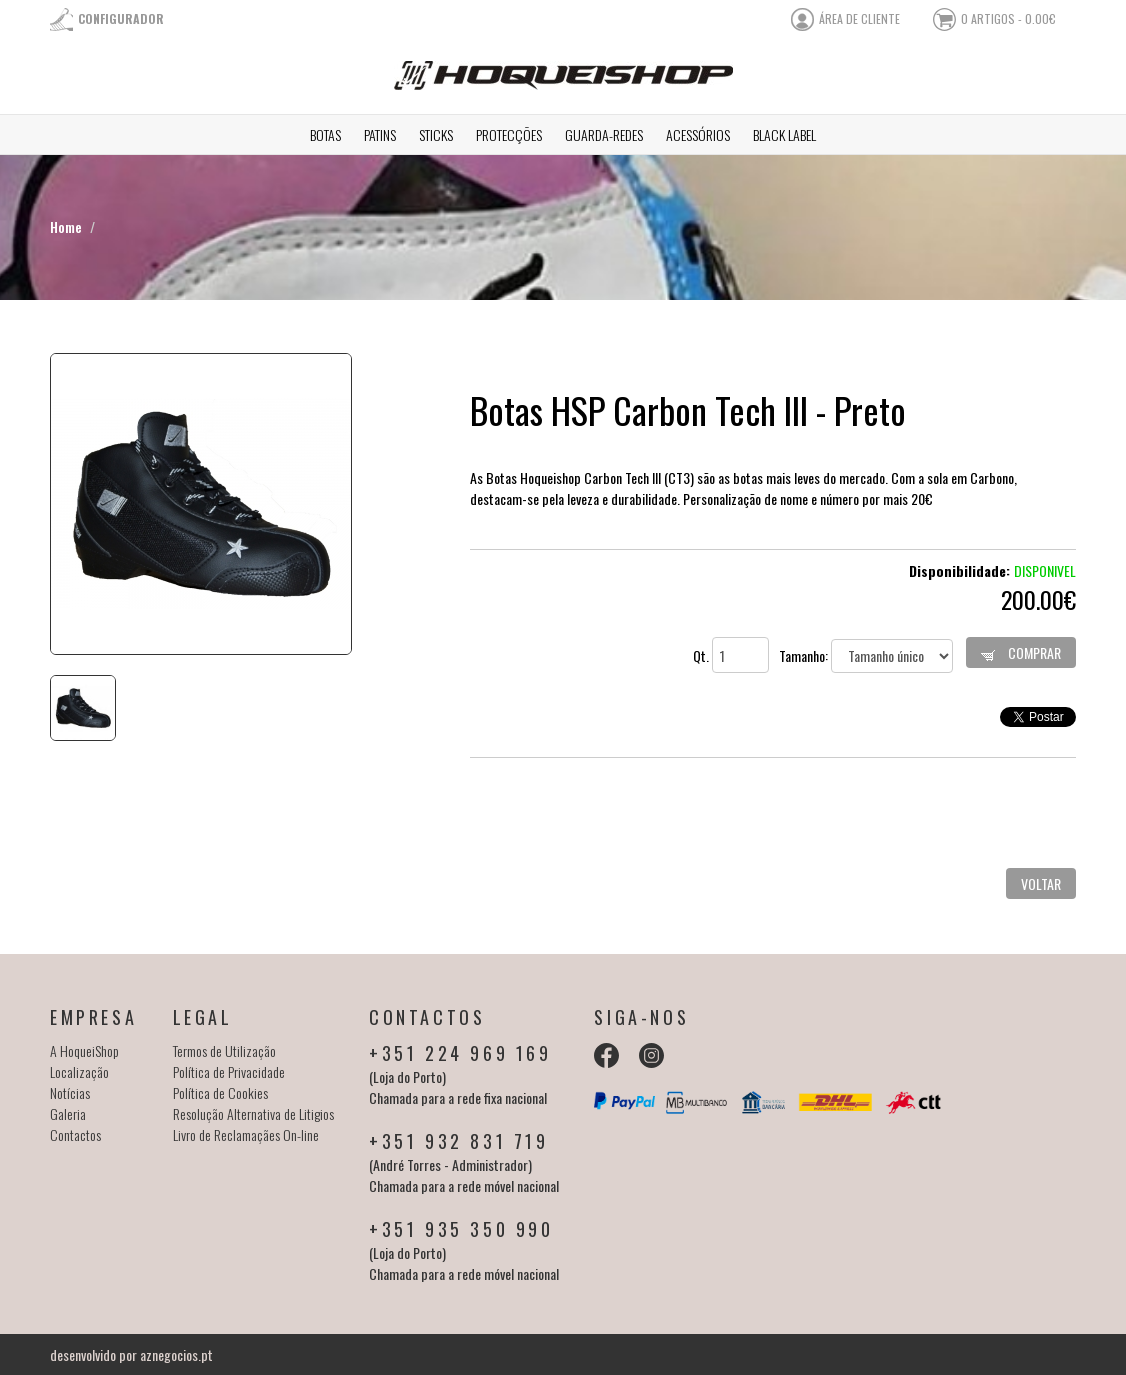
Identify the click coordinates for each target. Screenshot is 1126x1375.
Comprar (1021, 652)
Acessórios (698, 134)
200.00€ (1038, 599)
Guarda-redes (604, 134)
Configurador (121, 18)
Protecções (509, 134)
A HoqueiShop (84, 1050)
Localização (79, 1071)
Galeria (68, 1113)
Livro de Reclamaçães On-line (246, 1134)
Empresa (93, 1017)
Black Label (784, 134)
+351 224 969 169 (460, 1053)
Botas (325, 134)
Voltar (1041, 883)
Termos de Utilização (224, 1050)
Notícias (70, 1092)
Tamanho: (866, 655)
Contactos (75, 1134)
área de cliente (859, 18)
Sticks (436, 134)
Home (66, 226)
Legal (203, 1017)
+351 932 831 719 (459, 1141)
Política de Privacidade (229, 1071)
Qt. (731, 655)
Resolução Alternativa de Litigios (253, 1113)
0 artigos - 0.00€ (1008, 18)
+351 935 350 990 (461, 1229)
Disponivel (1045, 570)
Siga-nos (641, 1017)
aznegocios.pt (176, 1354)
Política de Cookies (220, 1092)
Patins (380, 134)
